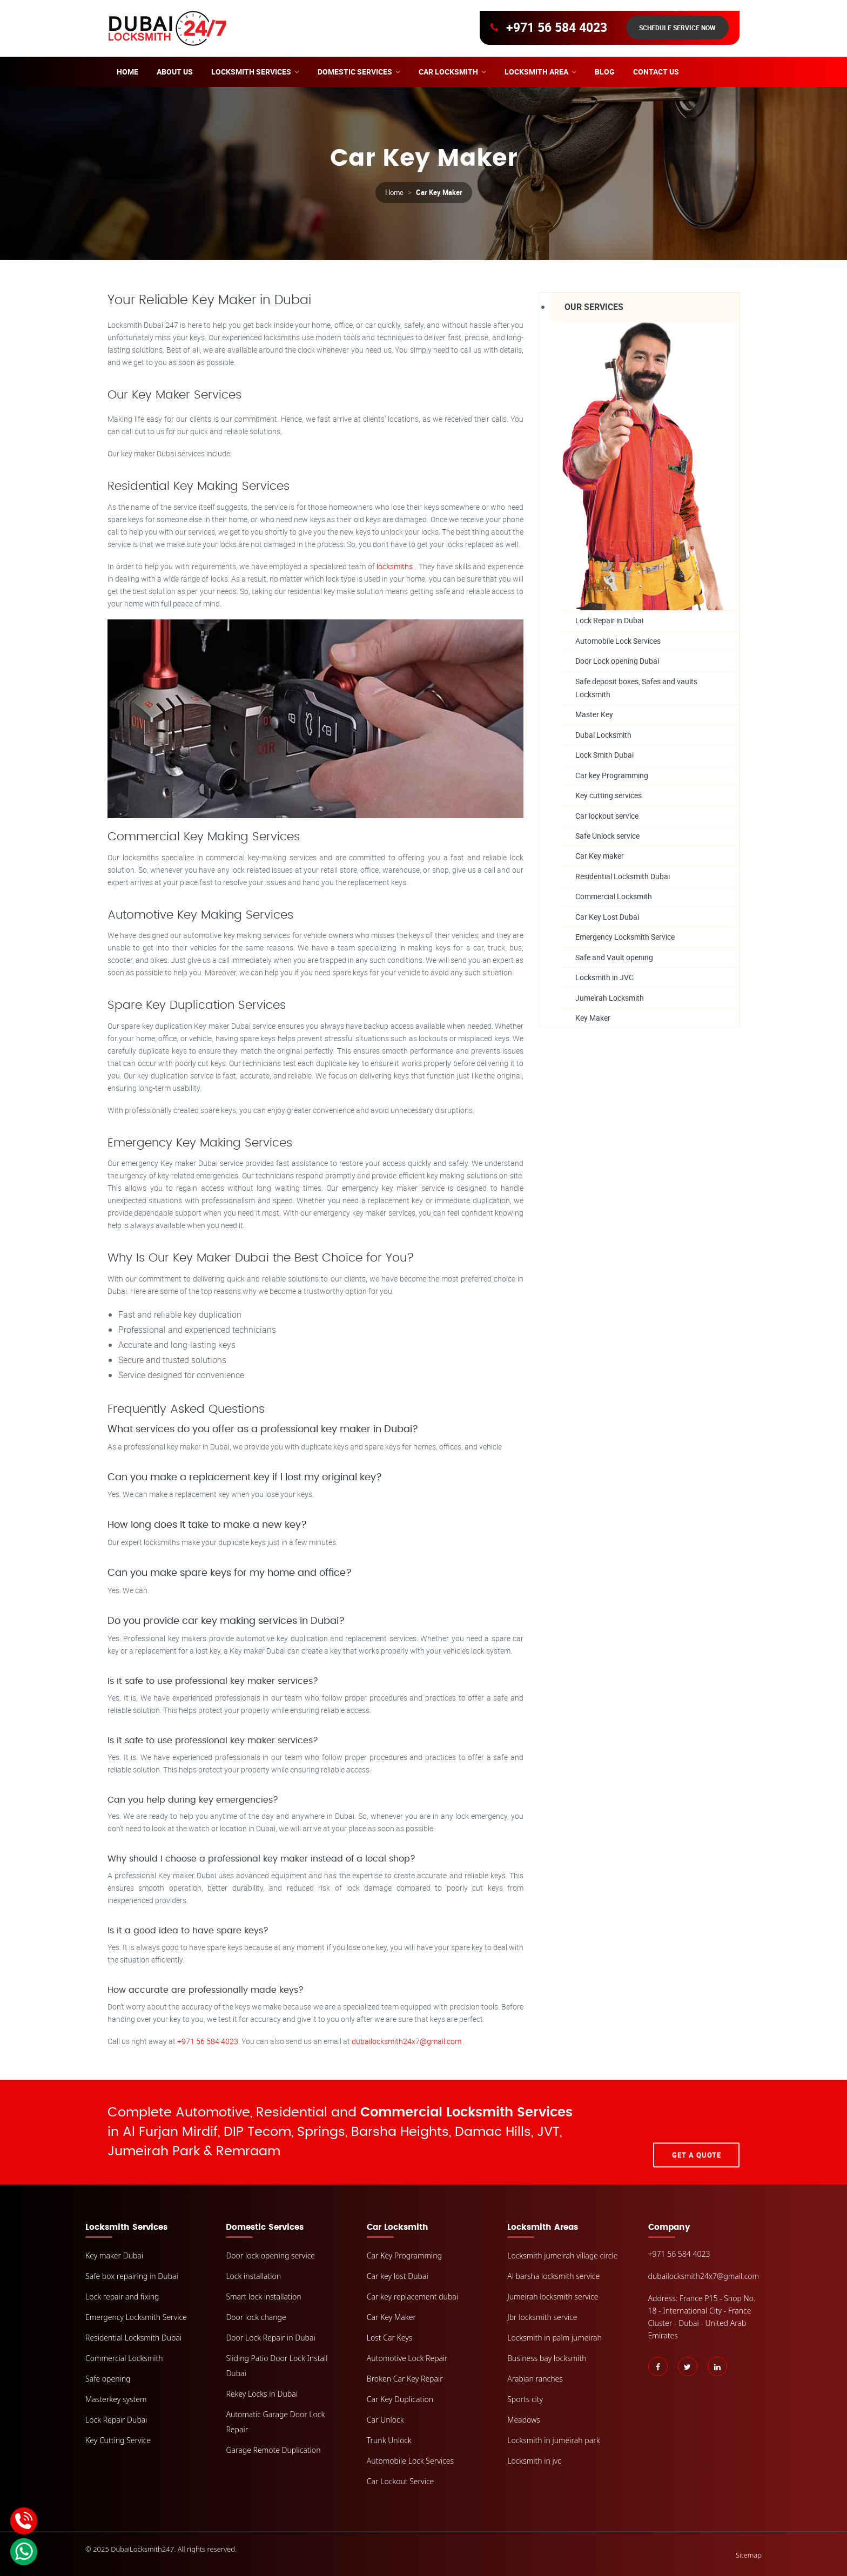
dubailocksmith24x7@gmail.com (407, 2041)
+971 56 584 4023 (556, 27)
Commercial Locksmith (613, 897)
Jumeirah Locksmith (609, 998)
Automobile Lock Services (618, 641)
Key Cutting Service (118, 2440)
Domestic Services (355, 71)
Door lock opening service (270, 2255)
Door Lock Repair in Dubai (270, 2337)
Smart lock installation (263, 2296)
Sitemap (749, 2555)
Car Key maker (599, 856)
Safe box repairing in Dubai (131, 2276)
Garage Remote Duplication (273, 2450)
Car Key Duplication (400, 2399)
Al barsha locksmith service (553, 2276)
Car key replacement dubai (412, 2296)
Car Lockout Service (400, 2481)
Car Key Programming (404, 2255)
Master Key (594, 715)
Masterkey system (116, 2399)
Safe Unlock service (607, 836)
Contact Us (656, 71)
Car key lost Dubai (397, 2276)
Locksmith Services (251, 71)
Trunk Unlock (389, 2440)
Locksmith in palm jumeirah (554, 2337)
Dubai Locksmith (603, 735)
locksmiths (396, 566)
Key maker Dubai (114, 2255)
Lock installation (253, 2276)
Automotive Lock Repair (407, 2358)
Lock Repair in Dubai (609, 620)
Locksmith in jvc (534, 2461)
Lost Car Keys (390, 2337)
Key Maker (592, 1018)
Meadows (523, 2420)
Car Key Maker (391, 2317)
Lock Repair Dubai (116, 2420)
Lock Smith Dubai (604, 755)
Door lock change (256, 2317)
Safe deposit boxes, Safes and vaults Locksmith (636, 688)
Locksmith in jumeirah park (553, 2440)
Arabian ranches (535, 2378)
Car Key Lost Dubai (607, 917)
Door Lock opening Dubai (617, 661)
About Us (175, 71)
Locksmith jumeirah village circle (562, 2255)
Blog (605, 71)
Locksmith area (536, 71)
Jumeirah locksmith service (552, 2296)
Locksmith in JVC (604, 978)
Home (127, 71)
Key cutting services (608, 796)
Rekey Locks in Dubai (262, 2394)
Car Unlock (385, 2420)
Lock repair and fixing (122, 2296)
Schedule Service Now (677, 27)
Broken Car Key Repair (405, 2378)
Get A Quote (696, 2131)
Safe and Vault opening (614, 958)
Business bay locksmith (546, 2358)
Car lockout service (606, 816)
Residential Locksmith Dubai (622, 877)
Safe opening (108, 2378)
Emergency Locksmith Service (625, 937)
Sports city (525, 2399)
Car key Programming (611, 775)
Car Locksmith (448, 71)
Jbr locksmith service (542, 2317)
